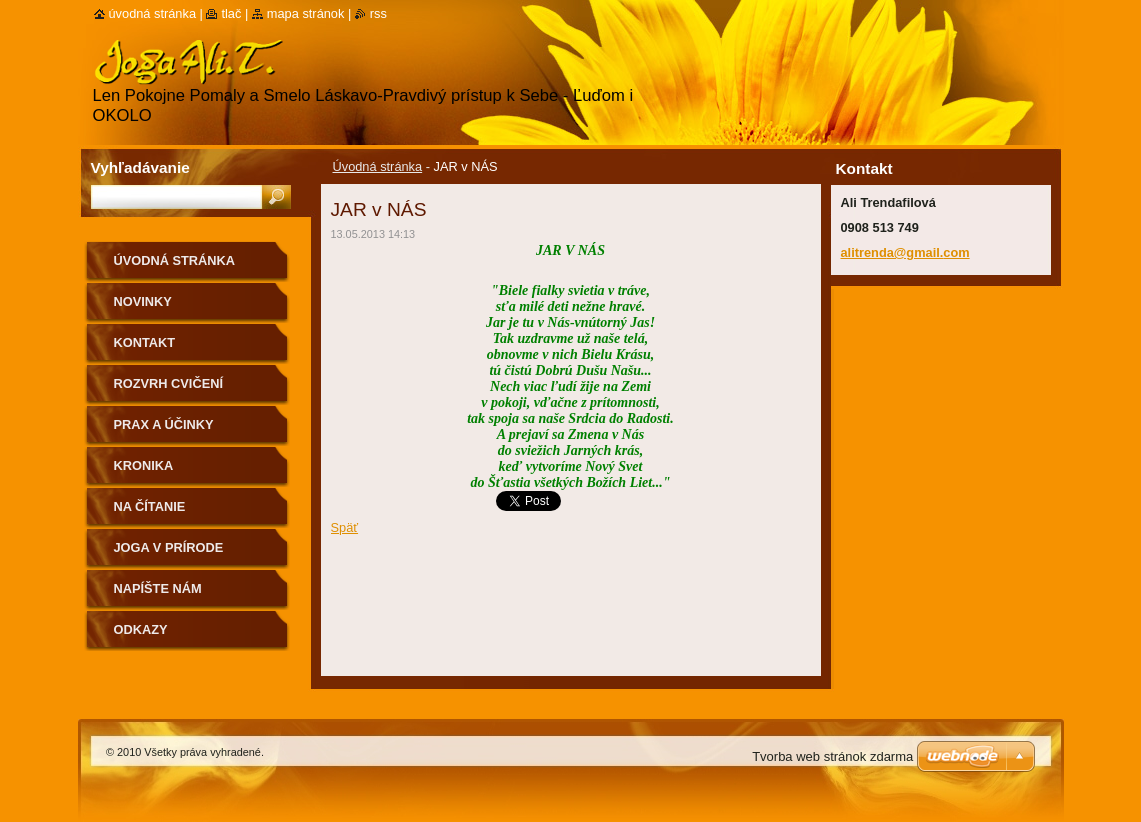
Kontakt (145, 342)
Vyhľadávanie (140, 167)
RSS (378, 13)
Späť (345, 527)
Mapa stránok (306, 13)
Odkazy (141, 629)
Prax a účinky (164, 424)
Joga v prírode (169, 547)
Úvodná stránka (378, 166)
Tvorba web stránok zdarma (832, 756)
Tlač (231, 13)
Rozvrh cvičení (169, 383)
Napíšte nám (158, 588)
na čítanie (150, 506)
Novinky (143, 301)
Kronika (144, 465)
